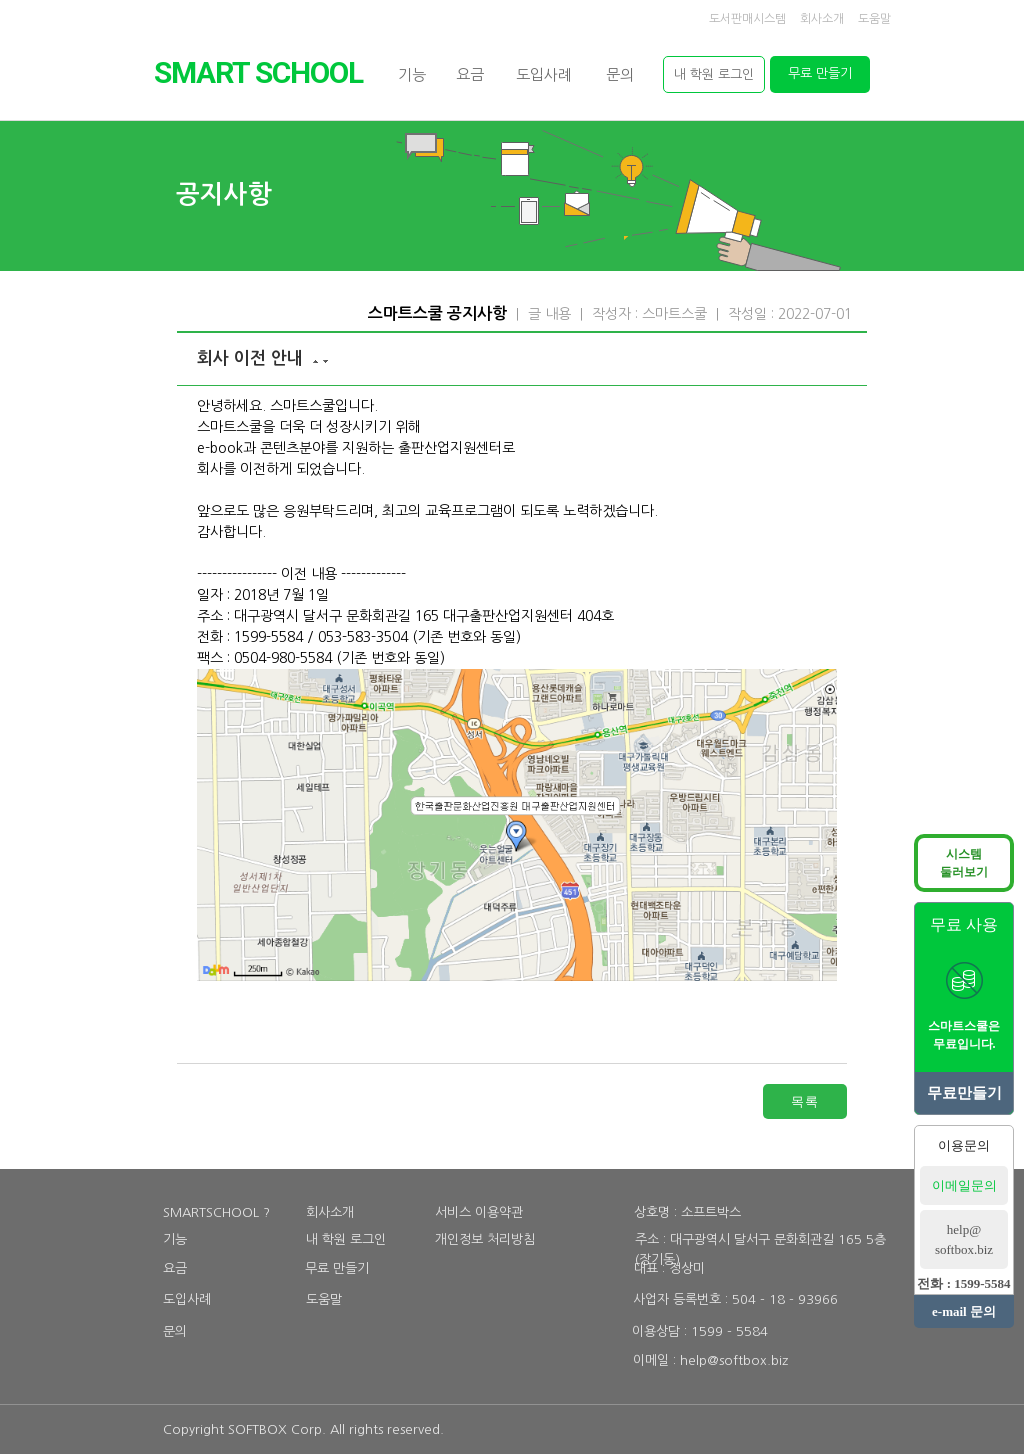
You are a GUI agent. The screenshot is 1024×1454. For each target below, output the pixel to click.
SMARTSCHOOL (258, 72)
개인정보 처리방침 (485, 1239)
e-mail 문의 (964, 1311)
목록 (805, 1101)
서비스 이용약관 (479, 1212)
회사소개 (822, 19)
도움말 (874, 19)
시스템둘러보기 (964, 863)
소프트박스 (711, 1212)
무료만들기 (964, 1093)
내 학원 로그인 (346, 1239)
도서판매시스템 (747, 19)
